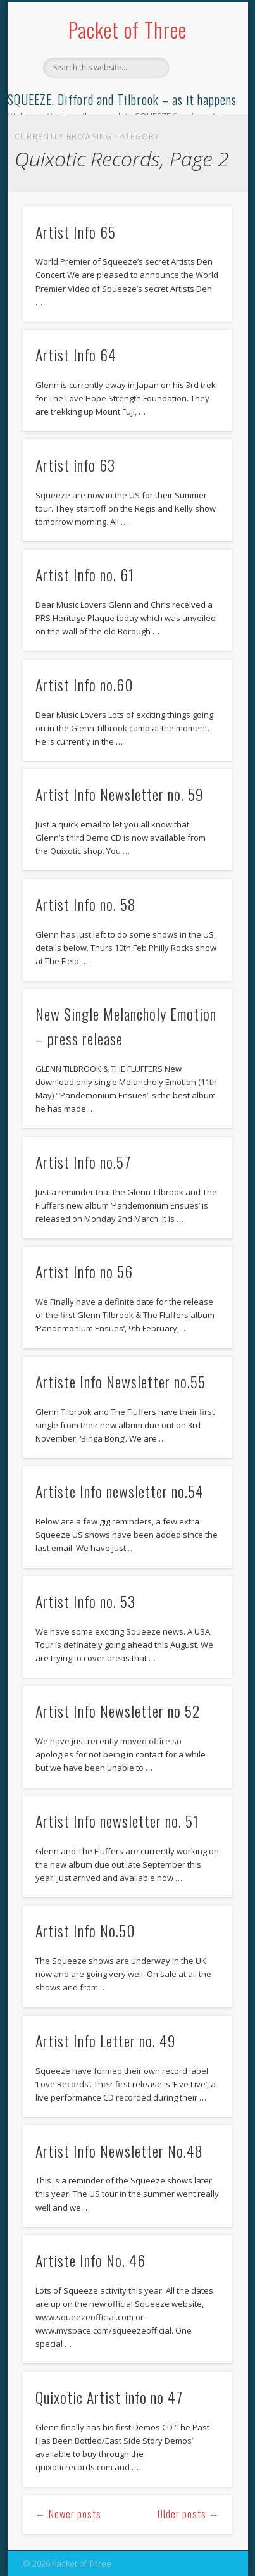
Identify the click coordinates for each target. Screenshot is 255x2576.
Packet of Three (127, 29)
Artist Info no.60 (84, 684)
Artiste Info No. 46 (90, 2260)
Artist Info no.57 (83, 1161)
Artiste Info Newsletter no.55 (120, 1381)
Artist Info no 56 (84, 1271)
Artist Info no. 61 (84, 574)
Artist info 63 (75, 464)
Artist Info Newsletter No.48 (119, 2150)
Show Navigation (201, 113)
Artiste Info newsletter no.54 (119, 1491)
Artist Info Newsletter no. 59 (119, 793)
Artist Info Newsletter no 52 (117, 1710)
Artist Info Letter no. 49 (105, 2040)
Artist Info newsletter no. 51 (117, 1820)
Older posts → (189, 2514)
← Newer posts (68, 2514)
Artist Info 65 (75, 231)
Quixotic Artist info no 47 (109, 2396)
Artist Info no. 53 (85, 1601)
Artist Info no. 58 (85, 904)
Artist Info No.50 (85, 1930)
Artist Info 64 (75, 354)
